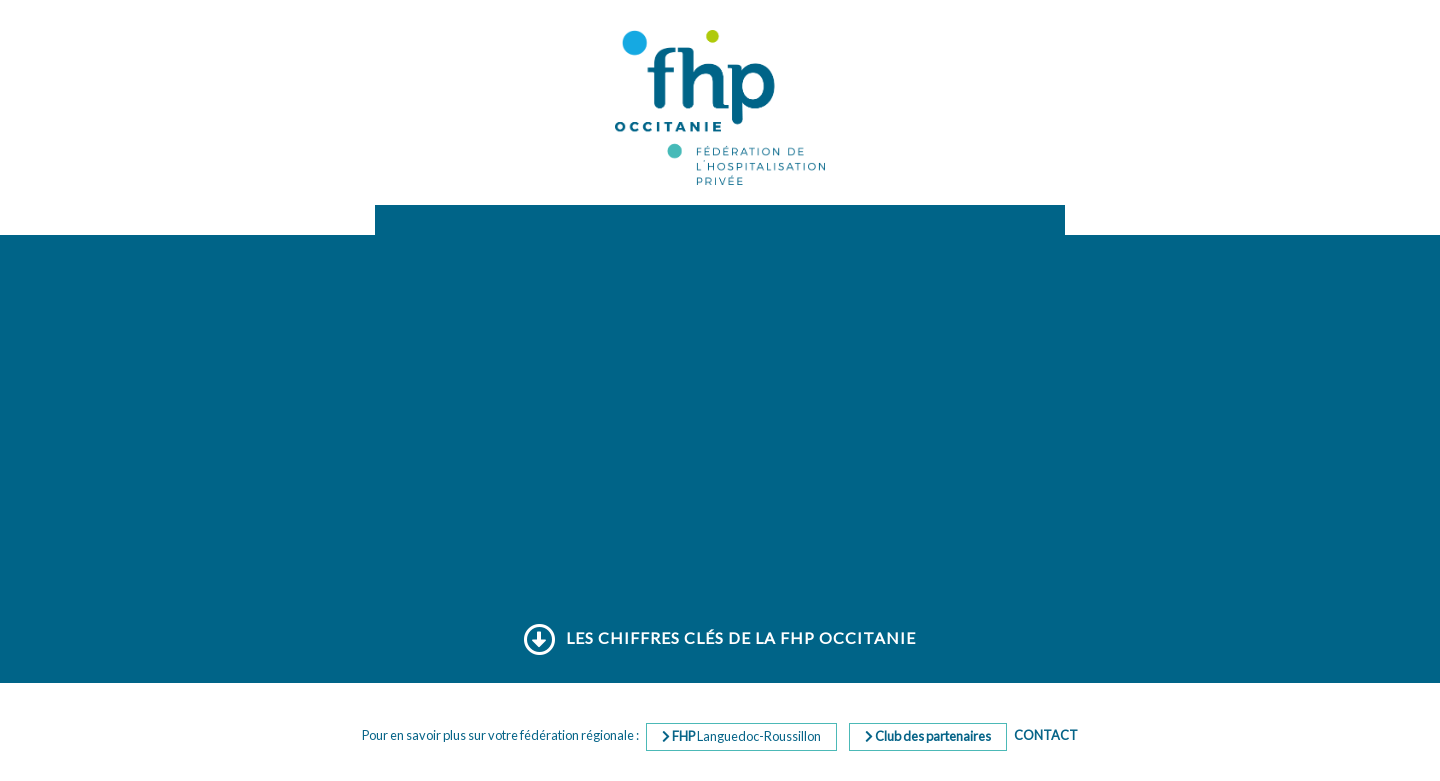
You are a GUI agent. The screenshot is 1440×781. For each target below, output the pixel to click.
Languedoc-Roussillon (741, 736)
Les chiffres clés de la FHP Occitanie (720, 639)
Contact (1046, 735)
